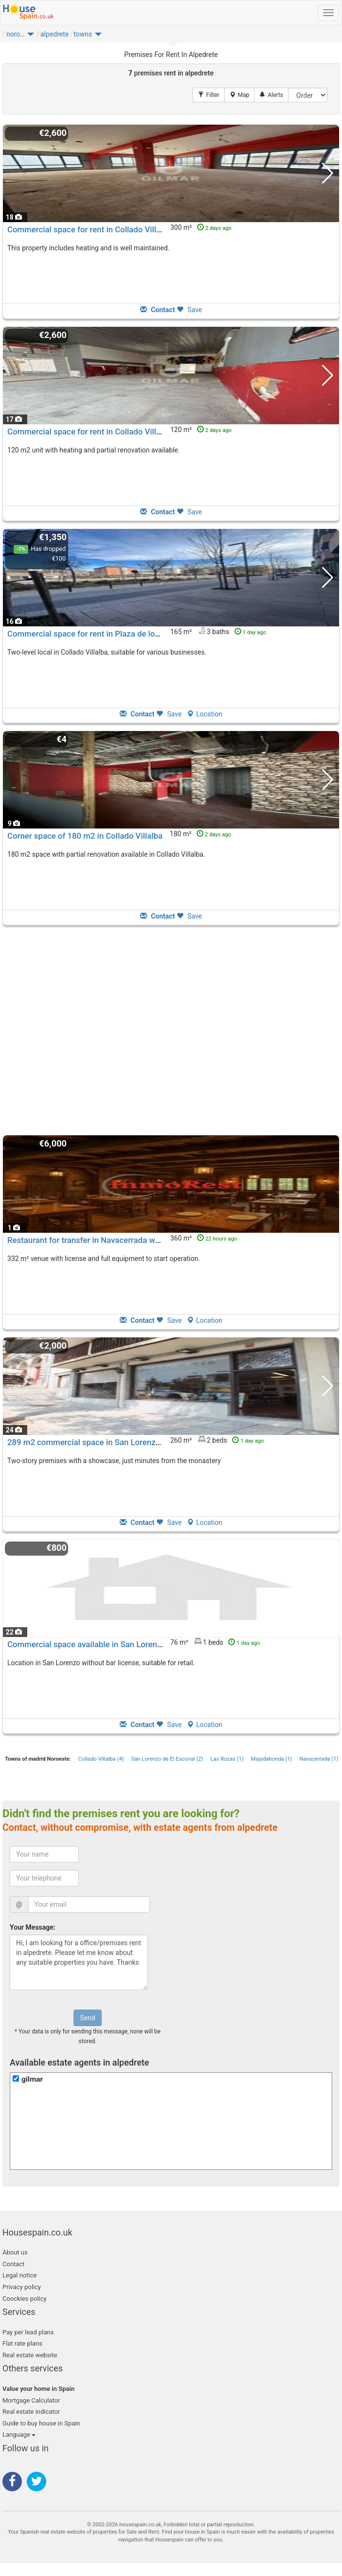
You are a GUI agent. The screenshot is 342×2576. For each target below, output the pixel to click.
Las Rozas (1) (227, 1759)
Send (87, 2018)
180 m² (200, 834)
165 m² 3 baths (218, 632)
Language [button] (19, 2434)
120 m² (201, 429)
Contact (13, 2264)
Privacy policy (21, 2287)
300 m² (201, 227)
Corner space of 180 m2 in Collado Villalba (84, 836)
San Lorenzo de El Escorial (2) (167, 1759)
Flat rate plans (22, 2343)
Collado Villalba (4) (101, 1759)
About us (15, 2252)
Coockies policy (24, 2298)
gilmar (32, 2079)
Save (189, 310)
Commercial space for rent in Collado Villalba (89, 229)
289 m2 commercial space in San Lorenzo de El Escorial (109, 1442)
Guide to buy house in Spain (41, 2423)
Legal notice (19, 2275)
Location (204, 714)
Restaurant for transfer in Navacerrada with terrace (99, 1240)
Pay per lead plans (28, 2332)
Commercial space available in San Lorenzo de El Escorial (111, 1644)
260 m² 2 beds (217, 1439)
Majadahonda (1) (271, 1759)
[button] (30, 36)
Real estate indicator (31, 2411)
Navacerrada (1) (318, 1759)
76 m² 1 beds (215, 1641)
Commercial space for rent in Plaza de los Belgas (96, 634)
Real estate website (29, 2355)
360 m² (203, 1238)
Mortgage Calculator (31, 2400)
